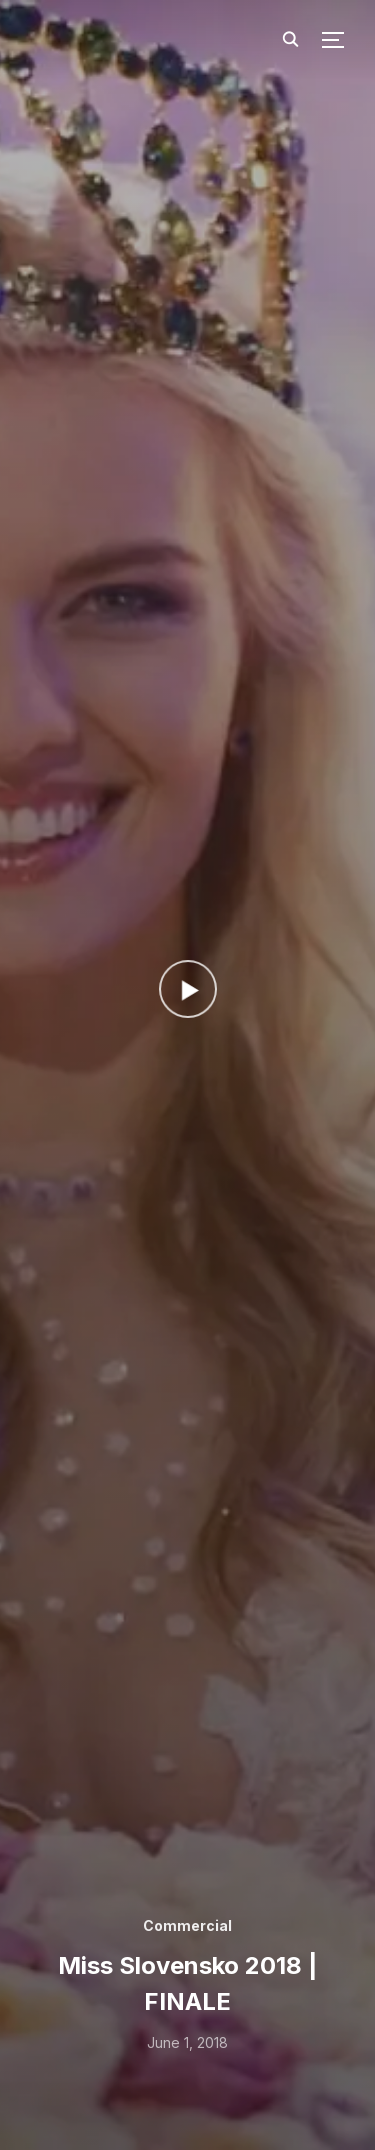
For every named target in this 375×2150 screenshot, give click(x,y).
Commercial (187, 1925)
